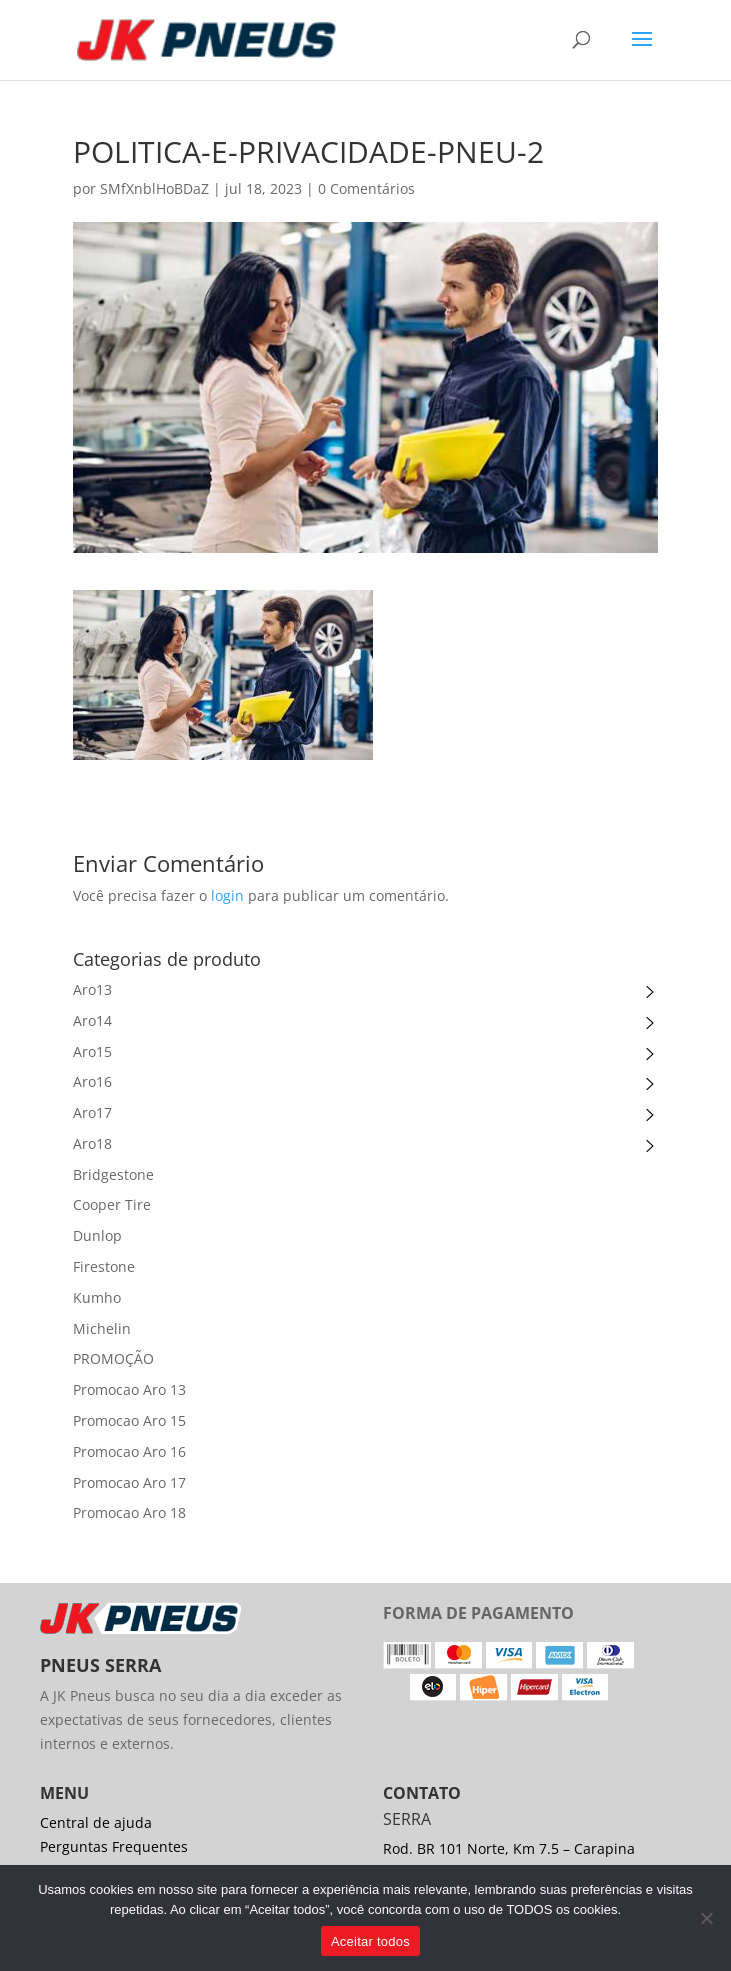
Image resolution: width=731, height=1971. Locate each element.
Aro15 (92, 1051)
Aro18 (92, 1143)
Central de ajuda (96, 1822)
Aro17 (92, 1112)
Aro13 (92, 989)
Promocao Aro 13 (129, 1389)
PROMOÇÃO (113, 1358)
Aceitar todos (370, 1941)
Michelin (102, 1328)
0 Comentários (366, 188)
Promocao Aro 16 (129, 1451)
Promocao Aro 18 (129, 1512)
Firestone (104, 1266)
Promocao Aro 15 (129, 1420)
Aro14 (92, 1020)
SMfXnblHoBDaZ (154, 188)
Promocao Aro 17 (129, 1482)
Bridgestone (113, 1174)
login (227, 895)
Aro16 (92, 1081)
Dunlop (97, 1235)
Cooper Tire (112, 1204)
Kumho (97, 1297)
